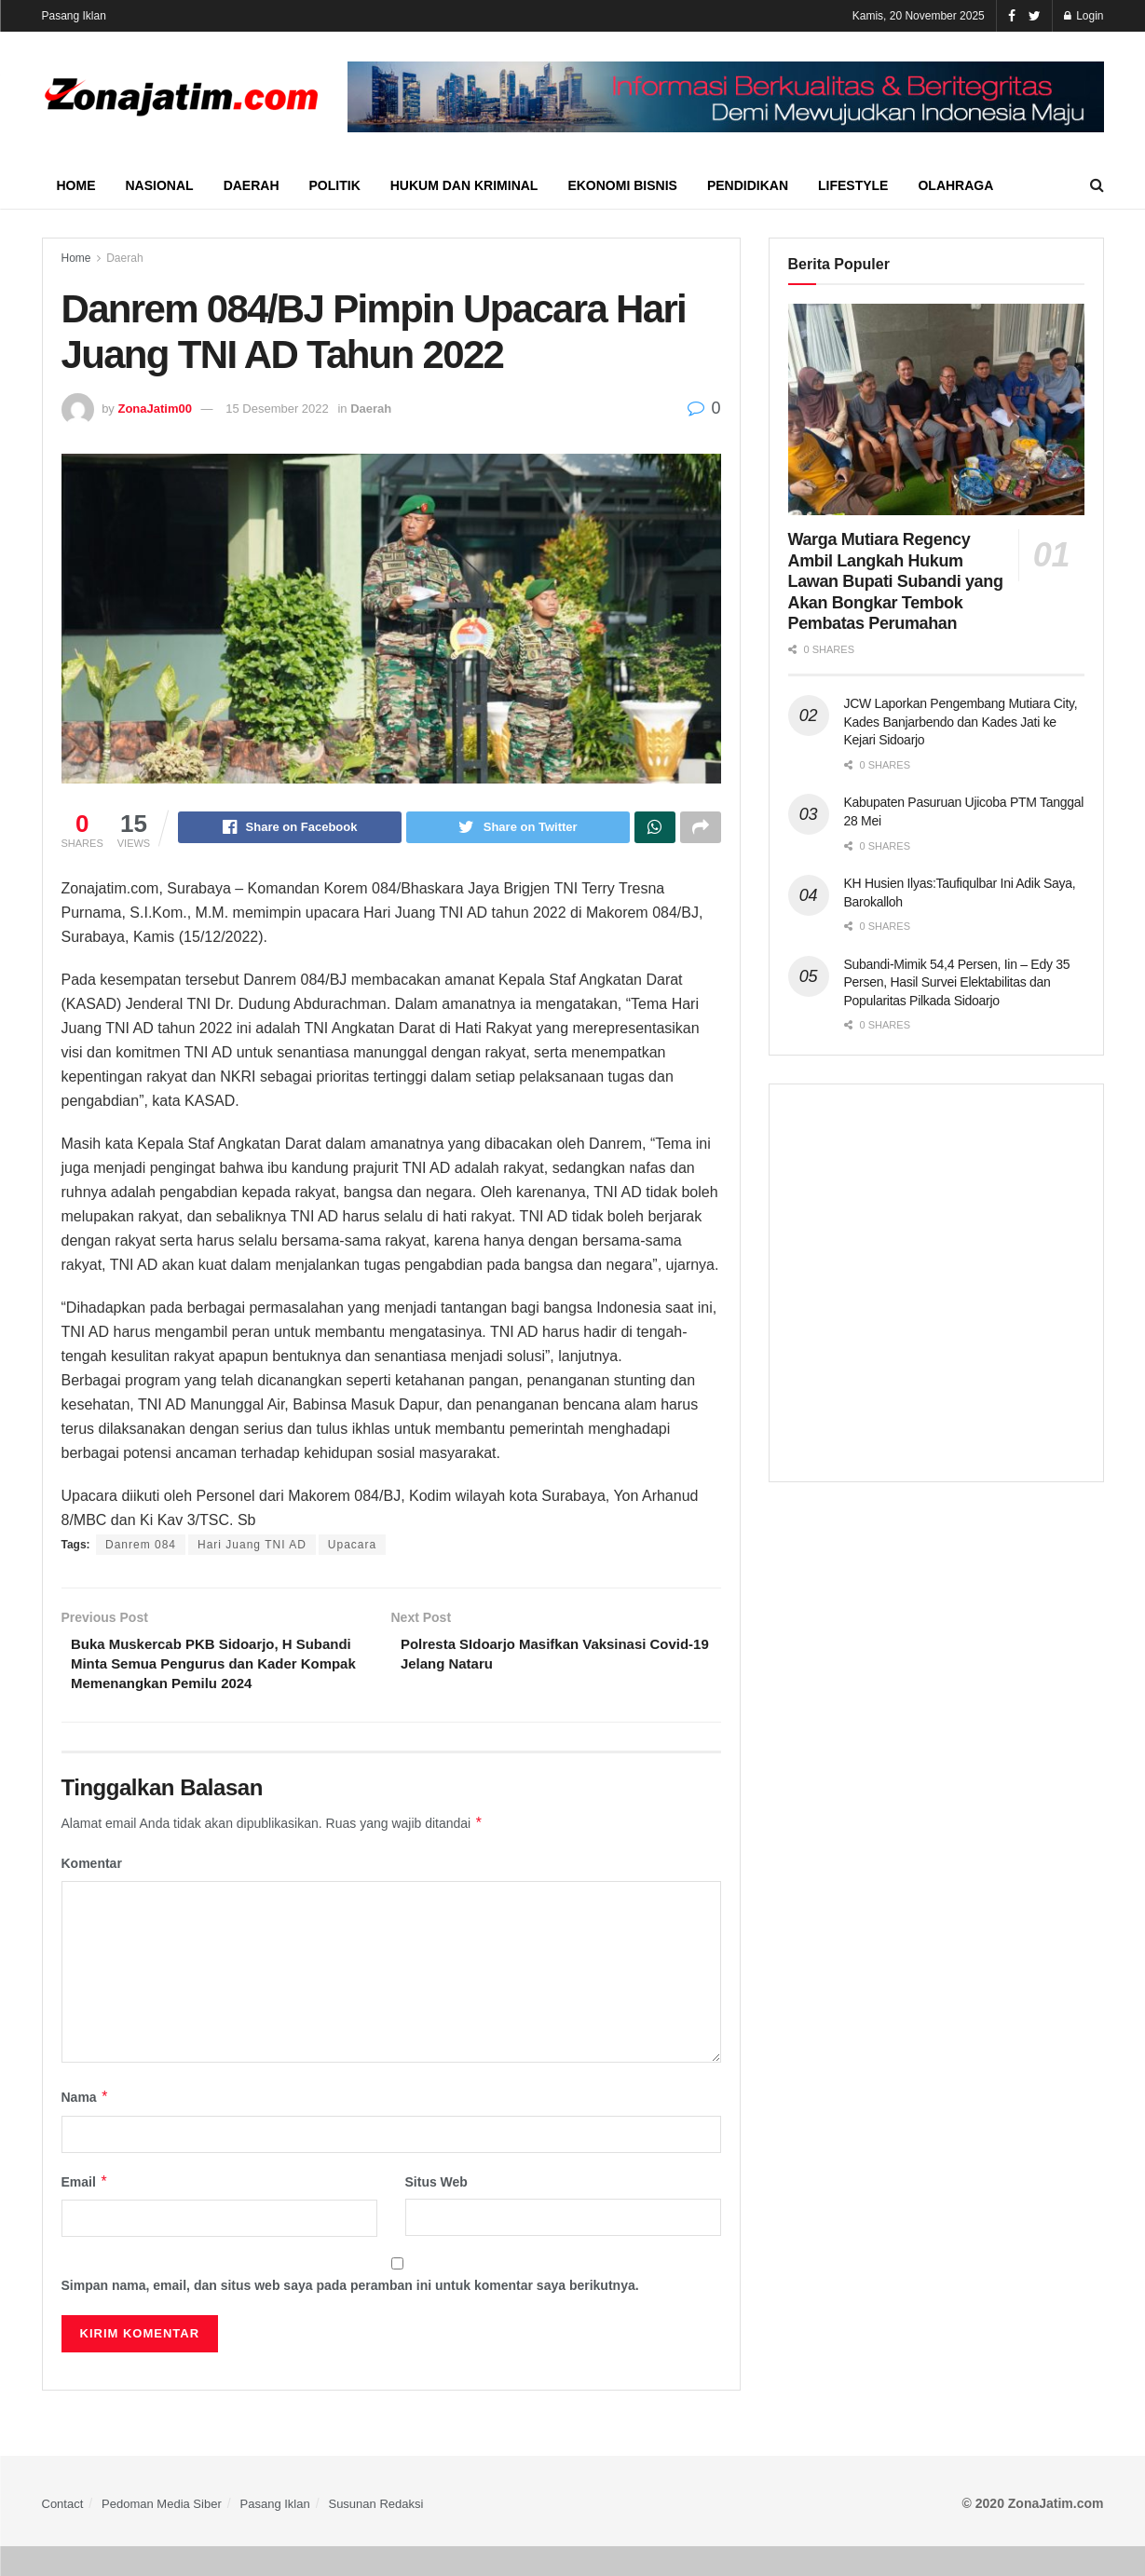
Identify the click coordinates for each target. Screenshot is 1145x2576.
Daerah (251, 185)
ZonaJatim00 (154, 409)
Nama (85, 2127)
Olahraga (955, 185)
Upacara (352, 1547)
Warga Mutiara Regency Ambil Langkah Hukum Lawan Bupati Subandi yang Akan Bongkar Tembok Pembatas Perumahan (895, 581)
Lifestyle (853, 185)
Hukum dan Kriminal (464, 185)
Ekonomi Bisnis (621, 185)
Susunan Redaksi (375, 2533)
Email (85, 2211)
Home (76, 185)
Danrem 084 (140, 1547)
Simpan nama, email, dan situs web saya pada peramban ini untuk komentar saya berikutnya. (350, 2315)
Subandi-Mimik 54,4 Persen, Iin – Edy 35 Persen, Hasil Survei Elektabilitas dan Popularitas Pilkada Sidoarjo (957, 982)
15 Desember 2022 (277, 409)
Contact (63, 2533)
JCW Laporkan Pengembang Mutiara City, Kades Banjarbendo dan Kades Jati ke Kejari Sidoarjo (961, 721)
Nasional (160, 185)
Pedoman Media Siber (162, 2533)
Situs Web (436, 2210)
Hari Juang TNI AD (252, 1547)
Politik (335, 185)
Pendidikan (747, 185)
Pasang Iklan (74, 15)
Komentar (91, 1893)
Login (1084, 15)
